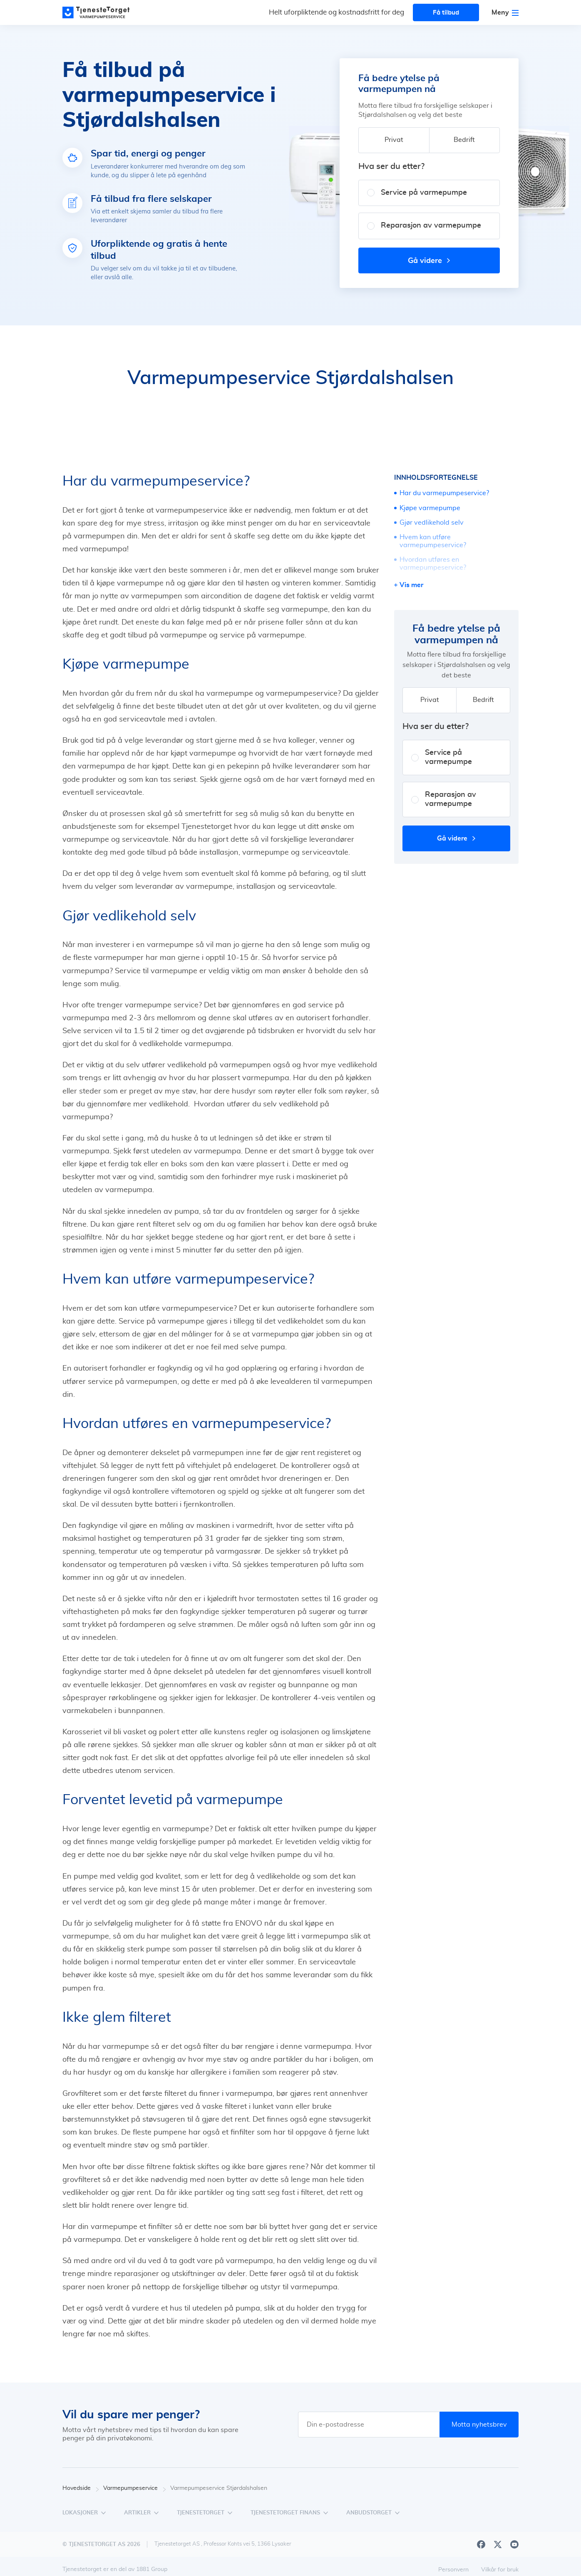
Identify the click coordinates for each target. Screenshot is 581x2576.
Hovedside (80, 2488)
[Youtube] (514, 2544)
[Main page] (99, 12)
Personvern (453, 2570)
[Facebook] (481, 2544)
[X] (498, 2544)
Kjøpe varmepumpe (430, 508)
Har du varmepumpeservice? (444, 493)
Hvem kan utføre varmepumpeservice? (433, 541)
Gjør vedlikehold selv (432, 522)
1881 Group (151, 2569)
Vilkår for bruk (500, 2570)
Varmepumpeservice (134, 2488)
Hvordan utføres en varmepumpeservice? (433, 563)
